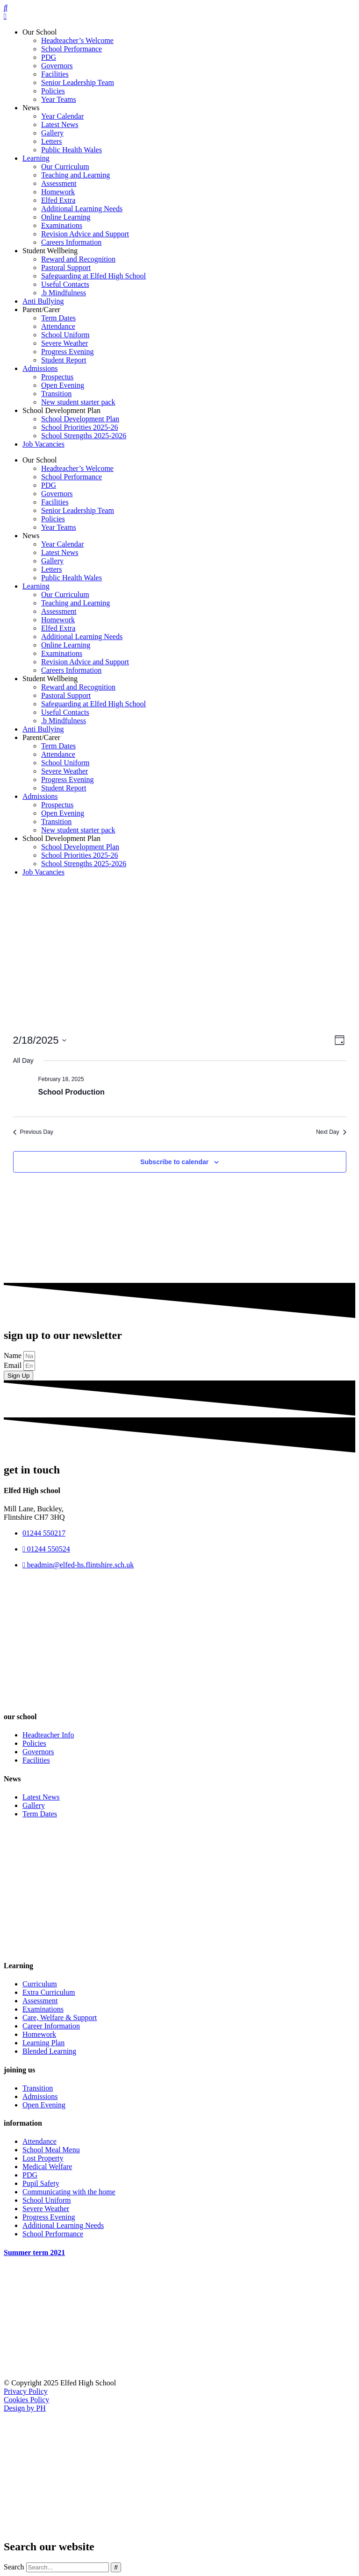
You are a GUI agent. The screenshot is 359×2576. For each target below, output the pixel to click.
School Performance (71, 49)
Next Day (331, 1132)
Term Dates (58, 318)
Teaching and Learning (75, 175)
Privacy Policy (26, 2391)
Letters (51, 141)
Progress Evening (67, 352)
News (30, 108)
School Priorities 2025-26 (79, 427)
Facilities (55, 74)
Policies (53, 91)
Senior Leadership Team (77, 82)
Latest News (60, 124)
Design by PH (25, 2408)
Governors (57, 66)
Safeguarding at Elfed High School (93, 276)
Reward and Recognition (78, 259)
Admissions (40, 368)
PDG (48, 57)
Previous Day (33, 1132)
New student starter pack (78, 402)
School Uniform (65, 335)
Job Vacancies (43, 444)
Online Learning (65, 217)
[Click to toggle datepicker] (40, 1040)
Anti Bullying (43, 301)
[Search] (116, 2567)
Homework (58, 192)
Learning (36, 158)
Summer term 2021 (34, 2252)
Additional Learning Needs (81, 209)
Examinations (61, 225)
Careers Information (71, 242)
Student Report (63, 360)
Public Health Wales (71, 150)
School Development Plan (61, 410)
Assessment (59, 183)
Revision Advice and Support (85, 234)
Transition (56, 394)
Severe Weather (64, 343)
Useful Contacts (65, 284)
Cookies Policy (26, 2400)
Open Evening (62, 385)
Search (14, 2567)
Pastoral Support (66, 267)
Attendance (58, 326)
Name (13, 1355)
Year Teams (58, 99)
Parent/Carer (41, 309)
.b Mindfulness (63, 293)
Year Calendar (62, 116)
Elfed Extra (58, 200)
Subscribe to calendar (174, 1162)
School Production (71, 1092)
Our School (39, 32)
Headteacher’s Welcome (77, 40)
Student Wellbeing (50, 251)
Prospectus (57, 377)
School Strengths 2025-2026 (83, 436)
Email (13, 1365)
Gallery (52, 133)
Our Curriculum (65, 167)
